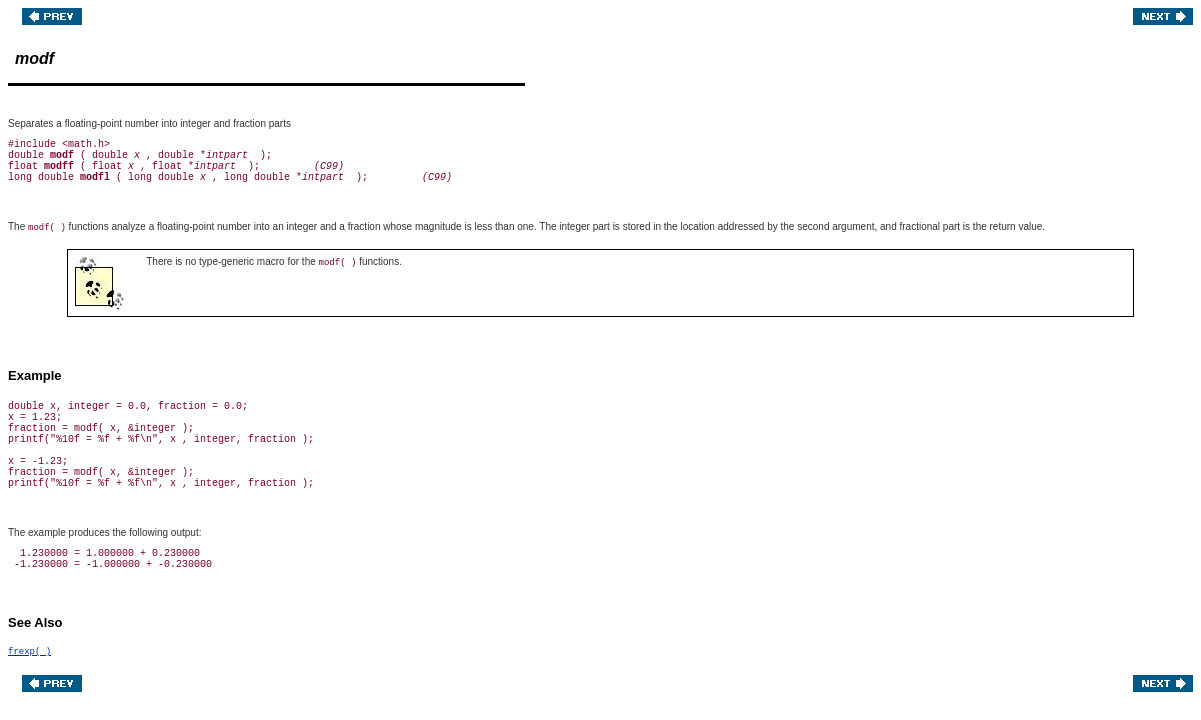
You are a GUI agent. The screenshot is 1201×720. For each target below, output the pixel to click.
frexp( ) (29, 652)
